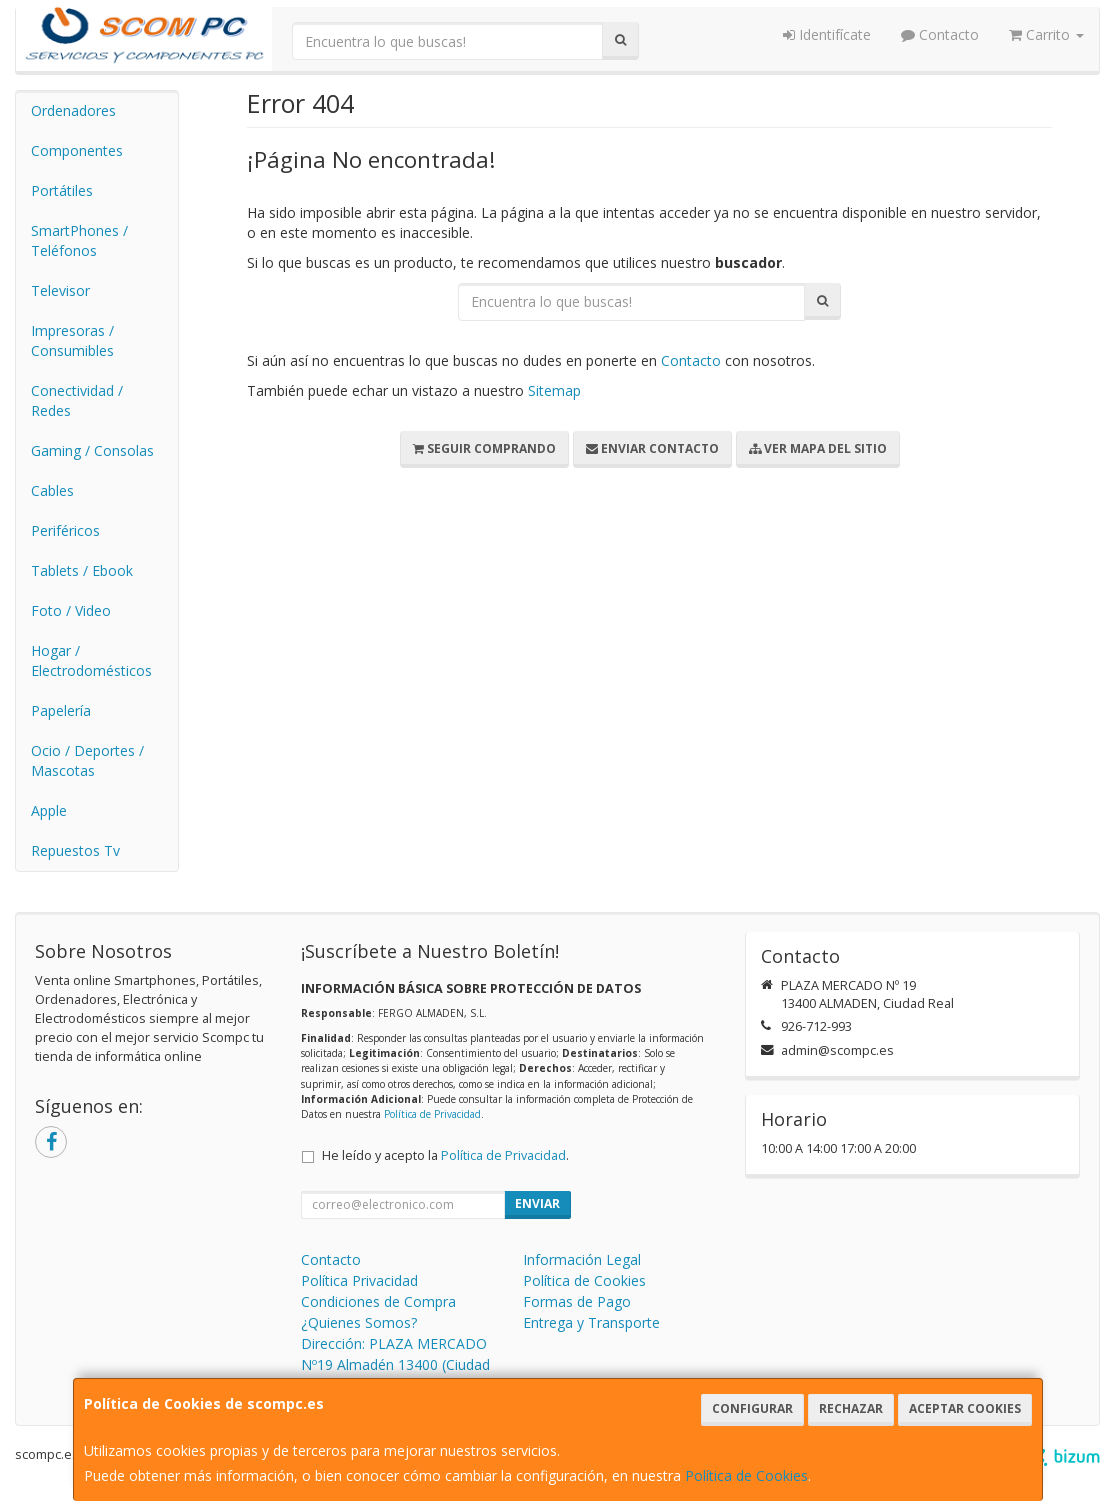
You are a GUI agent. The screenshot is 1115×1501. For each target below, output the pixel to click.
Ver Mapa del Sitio (818, 448)
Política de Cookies (746, 1475)
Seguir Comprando (484, 448)
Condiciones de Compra (378, 1301)
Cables (52, 490)
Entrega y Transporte (591, 1322)
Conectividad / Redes (77, 400)
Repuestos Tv (75, 850)
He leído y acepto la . (445, 1155)
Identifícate (827, 34)
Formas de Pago (577, 1301)
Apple (49, 810)
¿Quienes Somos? (359, 1322)
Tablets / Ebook (82, 570)
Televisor (60, 290)
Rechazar (851, 1408)
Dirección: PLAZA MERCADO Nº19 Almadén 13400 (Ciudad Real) (395, 1364)
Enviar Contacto (652, 448)
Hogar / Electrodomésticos (91, 660)
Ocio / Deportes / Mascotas (87, 760)
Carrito (1046, 34)
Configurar (752, 1408)
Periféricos (65, 530)
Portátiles (62, 190)
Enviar (537, 1203)
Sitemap (554, 390)
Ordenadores (73, 110)
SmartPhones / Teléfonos (79, 240)
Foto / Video (71, 610)
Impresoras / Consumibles (72, 340)
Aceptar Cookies (965, 1408)
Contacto (940, 34)
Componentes (77, 150)
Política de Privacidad (432, 1114)
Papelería (61, 710)
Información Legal (582, 1259)
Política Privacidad (359, 1280)
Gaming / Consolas (92, 450)
